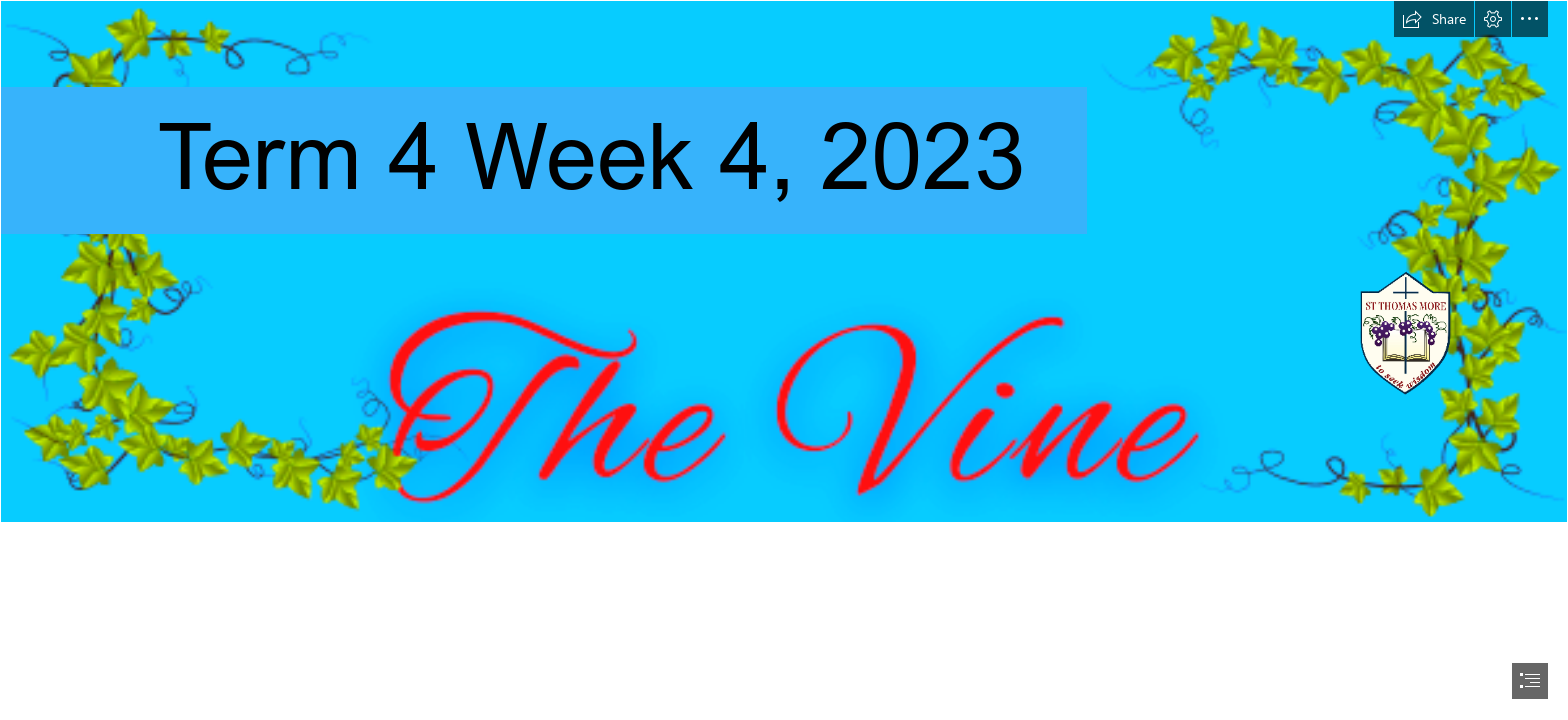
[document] (784, 360)
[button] (1434, 19)
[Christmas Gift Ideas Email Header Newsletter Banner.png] (784, 261)
